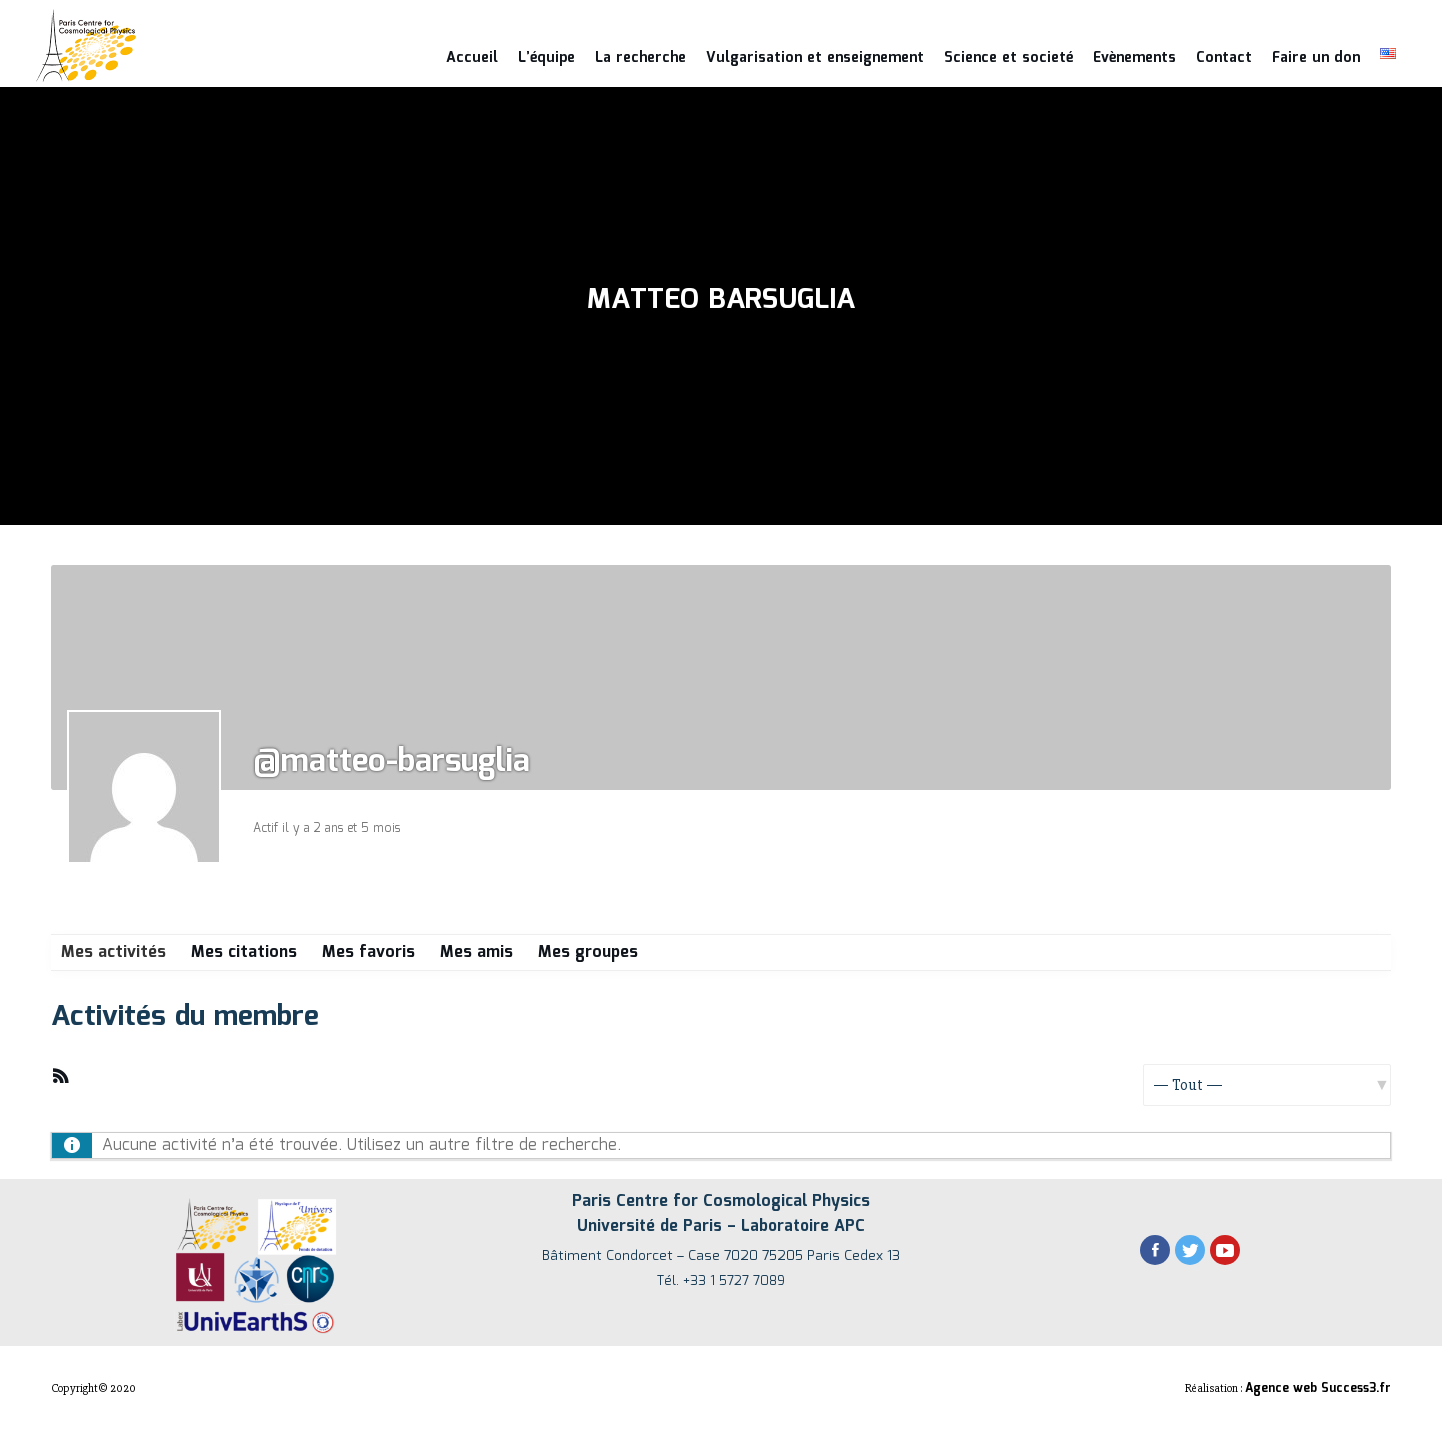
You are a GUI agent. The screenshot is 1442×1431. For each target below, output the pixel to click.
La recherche (640, 58)
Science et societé (1008, 58)
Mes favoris (368, 952)
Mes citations (244, 952)
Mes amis (476, 952)
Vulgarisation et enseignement (815, 58)
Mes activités (113, 952)
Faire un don (1316, 58)
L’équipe (546, 58)
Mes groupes (588, 952)
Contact (1224, 58)
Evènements (1134, 58)
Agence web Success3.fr (1318, 1388)
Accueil (472, 58)
